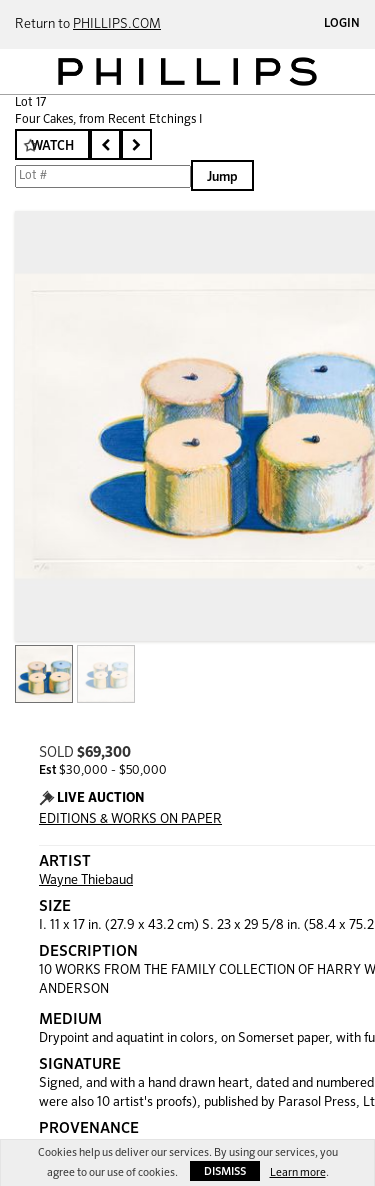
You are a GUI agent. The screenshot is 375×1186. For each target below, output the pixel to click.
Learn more (298, 1172)
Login (342, 24)
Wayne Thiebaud (86, 880)
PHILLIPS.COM (117, 24)
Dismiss (225, 1171)
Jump (222, 177)
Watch (52, 146)
